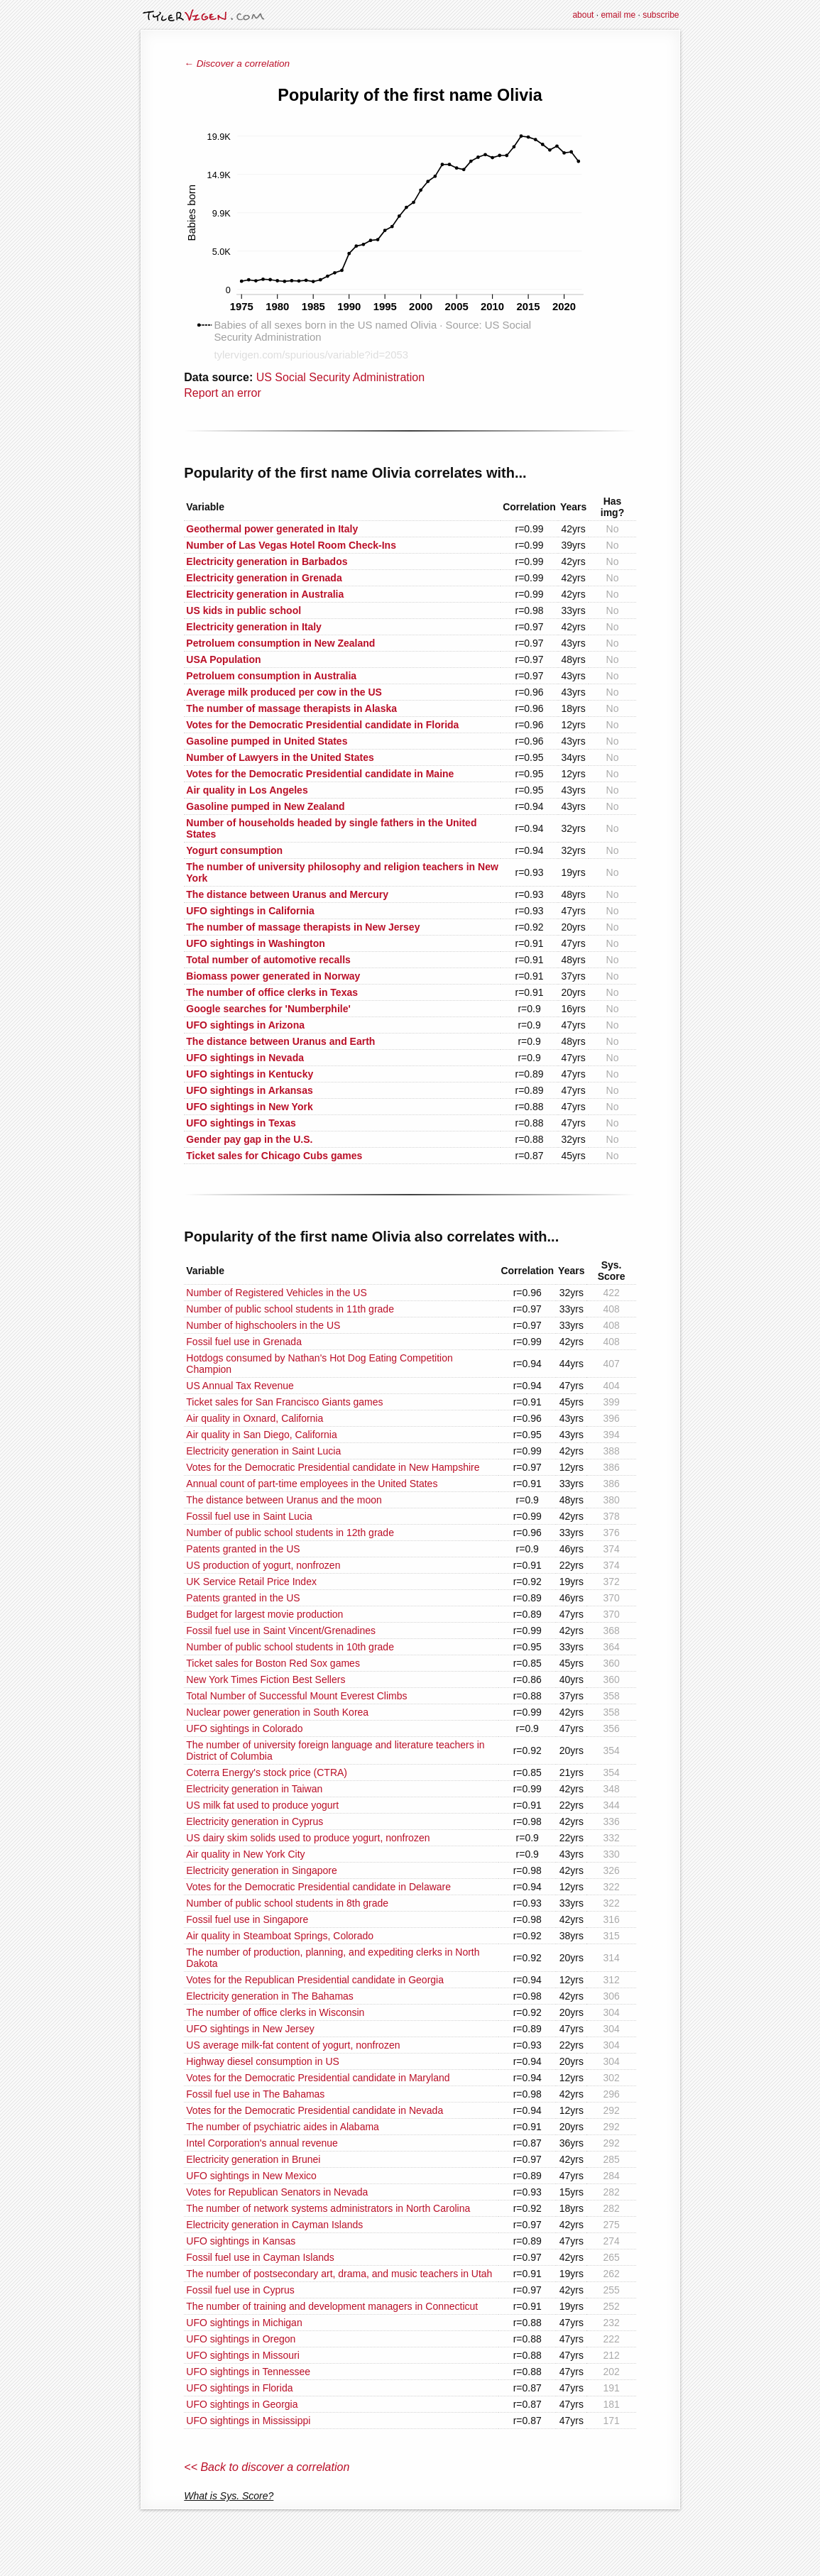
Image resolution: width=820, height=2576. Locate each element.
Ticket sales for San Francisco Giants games (284, 1402)
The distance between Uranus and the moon (284, 1500)
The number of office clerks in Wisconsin (275, 2012)
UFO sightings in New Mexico (251, 2175)
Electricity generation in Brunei (253, 2159)
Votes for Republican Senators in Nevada (277, 2192)
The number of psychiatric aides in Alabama (282, 2126)
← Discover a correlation (237, 63)
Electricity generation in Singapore (261, 1870)
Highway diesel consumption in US (262, 2061)
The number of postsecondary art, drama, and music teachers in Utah (339, 2273)
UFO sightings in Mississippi (248, 2420)
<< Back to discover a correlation (266, 2467)
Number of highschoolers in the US (263, 1325)
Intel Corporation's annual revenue (262, 2143)
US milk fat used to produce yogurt (262, 1805)
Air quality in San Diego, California (261, 1434)
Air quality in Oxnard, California (254, 1418)
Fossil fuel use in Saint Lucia (249, 1516)
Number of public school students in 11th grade (290, 1309)
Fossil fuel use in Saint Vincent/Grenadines (281, 1630)
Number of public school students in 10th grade (290, 1647)
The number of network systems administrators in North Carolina (328, 2208)
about (583, 15)
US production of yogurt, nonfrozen (263, 1565)
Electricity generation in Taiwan (254, 1788)
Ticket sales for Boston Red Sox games (273, 1663)
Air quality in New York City (245, 1854)
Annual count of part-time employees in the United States (311, 1483)
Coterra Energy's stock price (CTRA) (266, 1772)
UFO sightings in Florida (239, 2388)
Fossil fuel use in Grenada (244, 1341)
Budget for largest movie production (264, 1614)
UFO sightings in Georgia (241, 2404)
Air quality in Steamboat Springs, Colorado (279, 1935)
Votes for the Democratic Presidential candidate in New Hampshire (332, 1467)
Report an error (222, 393)
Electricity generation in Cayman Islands (274, 2224)
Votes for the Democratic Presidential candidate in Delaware (318, 1886)
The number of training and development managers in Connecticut (332, 2306)
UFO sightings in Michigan (244, 2322)
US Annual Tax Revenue (240, 1385)
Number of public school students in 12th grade (290, 1532)
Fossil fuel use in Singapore (247, 1919)
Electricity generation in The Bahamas (270, 1996)
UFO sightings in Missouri (243, 2355)
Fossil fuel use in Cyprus (240, 2290)
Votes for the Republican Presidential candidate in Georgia (315, 1979)
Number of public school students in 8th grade (287, 1903)
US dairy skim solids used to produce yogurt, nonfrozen (308, 1837)
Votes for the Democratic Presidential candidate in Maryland (317, 2077)
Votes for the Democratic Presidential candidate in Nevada (314, 2110)
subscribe (661, 15)
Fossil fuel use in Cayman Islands (260, 2257)
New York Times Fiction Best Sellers (265, 1679)
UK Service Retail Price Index (251, 1581)
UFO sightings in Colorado (244, 1728)
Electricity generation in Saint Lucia (263, 1451)
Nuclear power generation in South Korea (277, 1712)
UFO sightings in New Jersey (250, 2028)
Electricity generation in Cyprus (254, 1821)
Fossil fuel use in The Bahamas (255, 2094)
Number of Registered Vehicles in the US (276, 1292)
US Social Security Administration (340, 377)
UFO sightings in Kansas (240, 2241)
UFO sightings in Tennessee (248, 2371)
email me (618, 15)
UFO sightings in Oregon (240, 2339)
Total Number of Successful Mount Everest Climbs (296, 1695)
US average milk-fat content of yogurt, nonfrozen (293, 2045)
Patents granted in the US (243, 1549)
